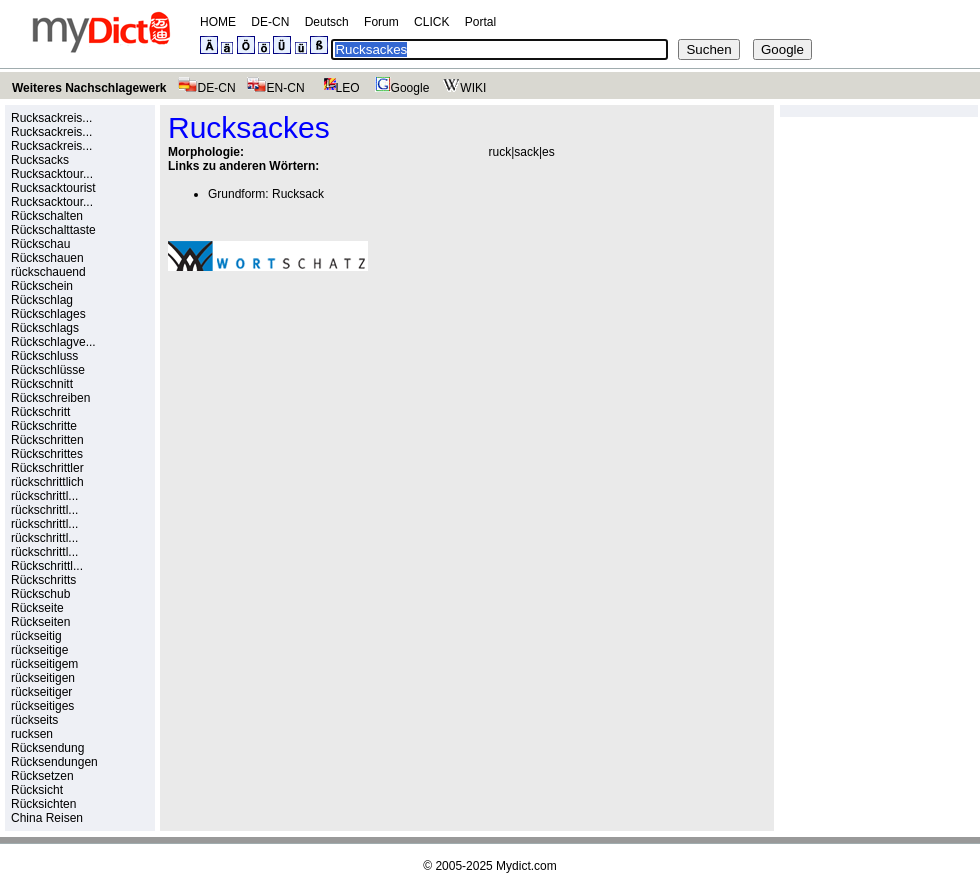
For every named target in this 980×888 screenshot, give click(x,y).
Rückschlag (42, 300)
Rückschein (42, 286)
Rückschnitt (42, 384)
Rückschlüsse (48, 370)
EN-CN (275, 88)
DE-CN (270, 22)
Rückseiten (40, 622)
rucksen (32, 734)
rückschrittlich (47, 482)
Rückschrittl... (47, 566)
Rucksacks (40, 160)
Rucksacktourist (53, 188)
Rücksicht (37, 790)
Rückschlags (45, 328)
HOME (218, 22)
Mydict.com (526, 866)
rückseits (34, 720)
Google (400, 88)
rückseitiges (42, 706)
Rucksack (298, 194)
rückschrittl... (44, 496)
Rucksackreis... (51, 118)
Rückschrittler (47, 468)
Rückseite (37, 608)
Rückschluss (44, 356)
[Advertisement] (336, 425)
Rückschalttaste (53, 230)
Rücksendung (47, 748)
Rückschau (40, 244)
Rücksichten (43, 804)
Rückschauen (47, 258)
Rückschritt (40, 412)
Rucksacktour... (52, 174)
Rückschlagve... (53, 342)
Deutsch (327, 22)
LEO (337, 88)
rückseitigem (44, 664)
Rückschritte (44, 426)
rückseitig (36, 636)
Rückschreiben (50, 398)
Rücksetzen (42, 776)
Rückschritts (43, 580)
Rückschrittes (47, 454)
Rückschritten (47, 440)
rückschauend (48, 272)
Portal (480, 22)
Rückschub (40, 594)
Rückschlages (48, 314)
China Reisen (47, 818)
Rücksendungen (54, 762)
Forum (381, 22)
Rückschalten (47, 216)
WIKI (462, 88)
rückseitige (39, 650)
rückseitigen (43, 678)
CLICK (431, 22)
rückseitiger (41, 692)
